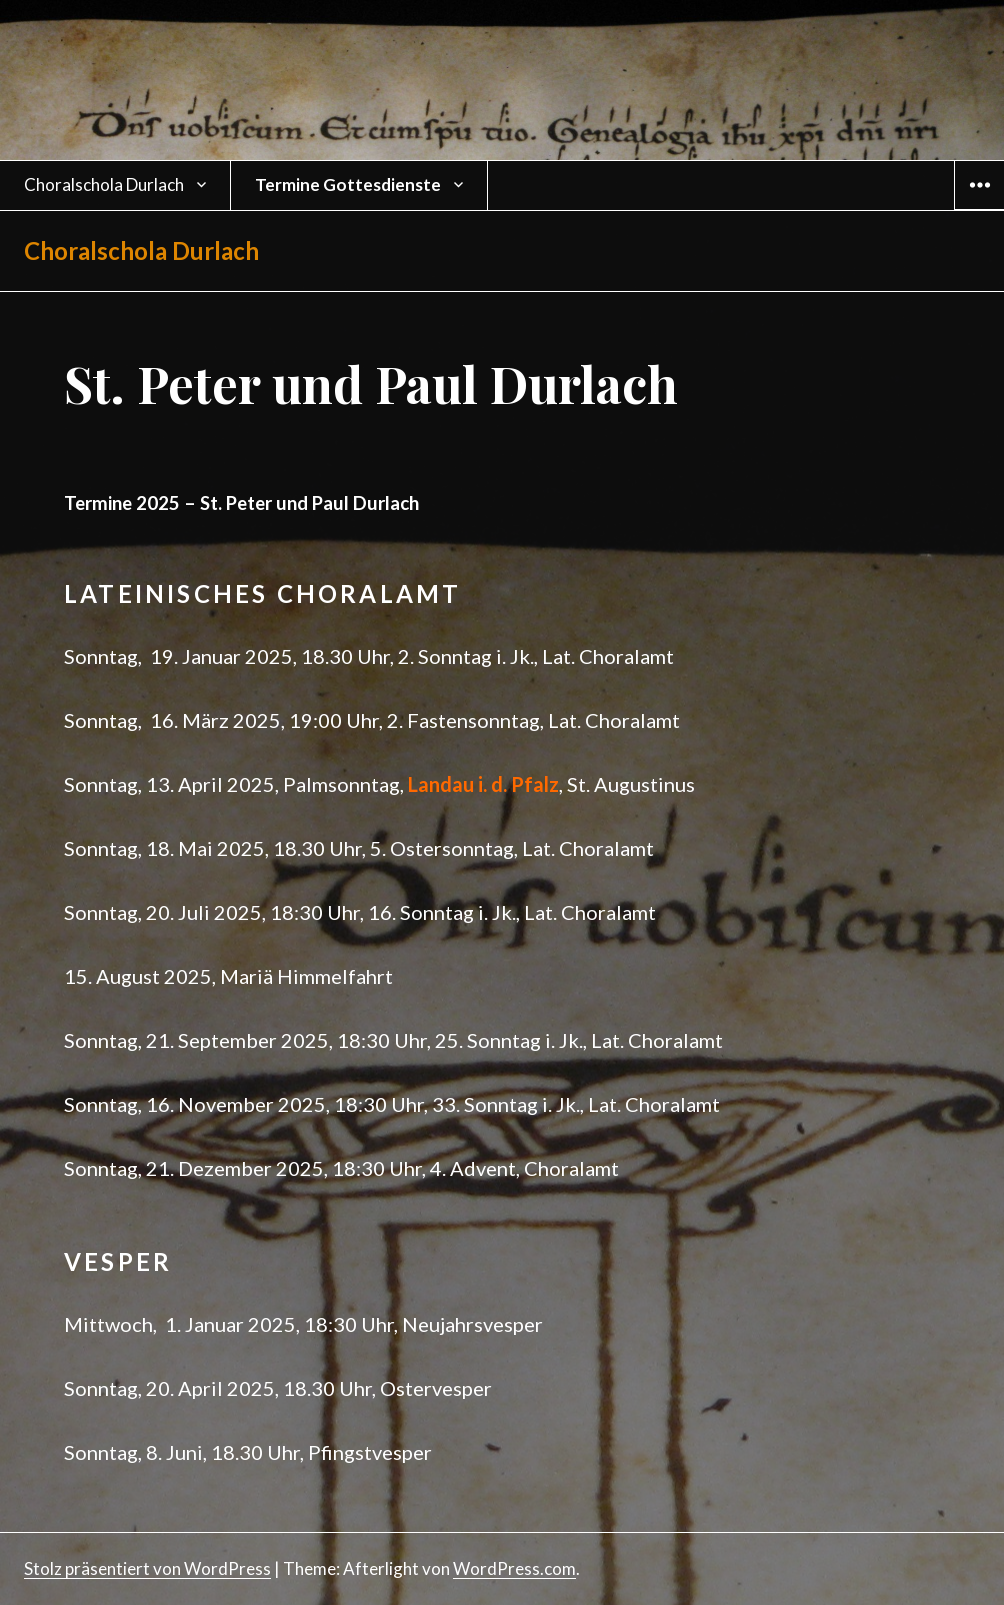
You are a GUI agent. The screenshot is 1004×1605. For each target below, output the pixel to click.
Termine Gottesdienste (348, 184)
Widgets (979, 209)
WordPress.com (514, 1568)
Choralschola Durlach (104, 184)
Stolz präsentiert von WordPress (147, 1568)
